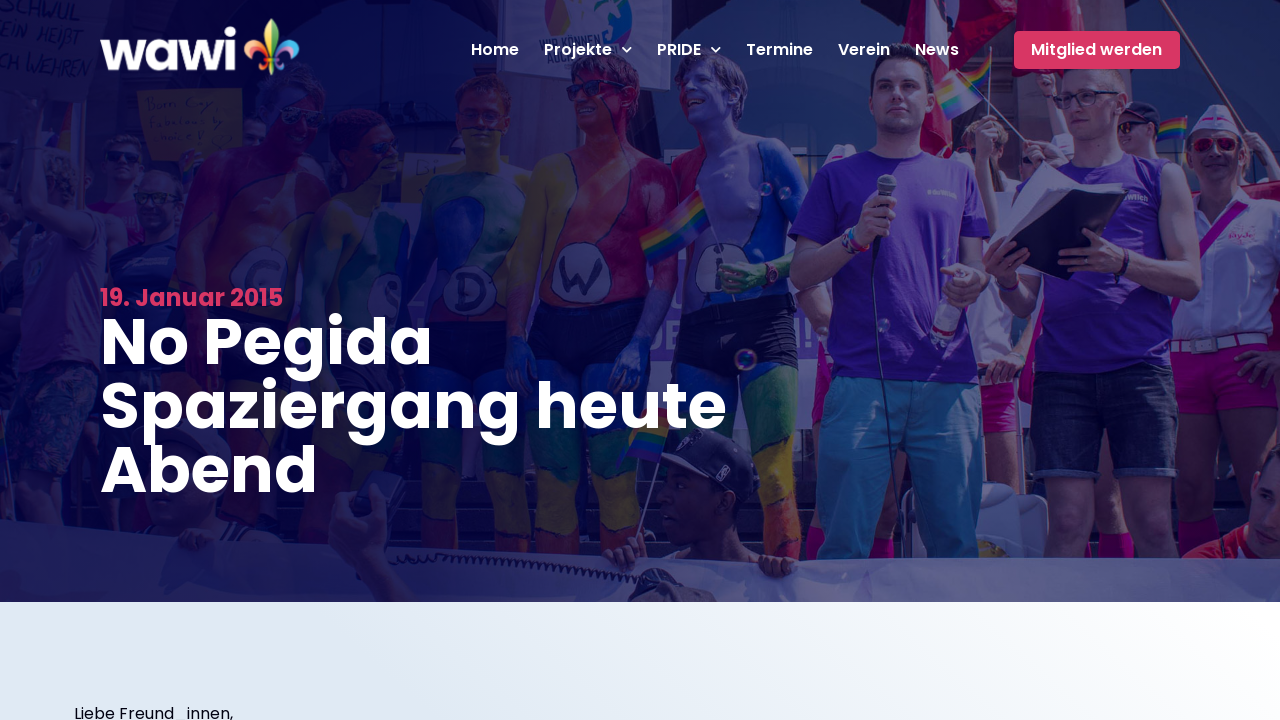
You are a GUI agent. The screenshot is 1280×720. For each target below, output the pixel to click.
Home (495, 50)
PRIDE (689, 50)
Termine (779, 50)
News (937, 50)
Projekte (588, 50)
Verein (864, 50)
